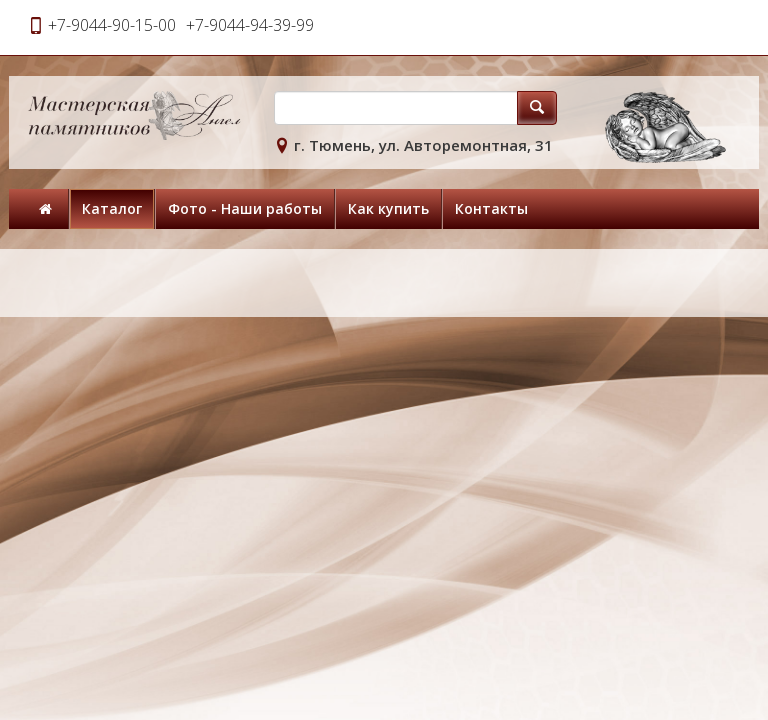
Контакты (491, 208)
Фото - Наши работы (245, 208)
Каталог (112, 208)
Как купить (388, 208)
